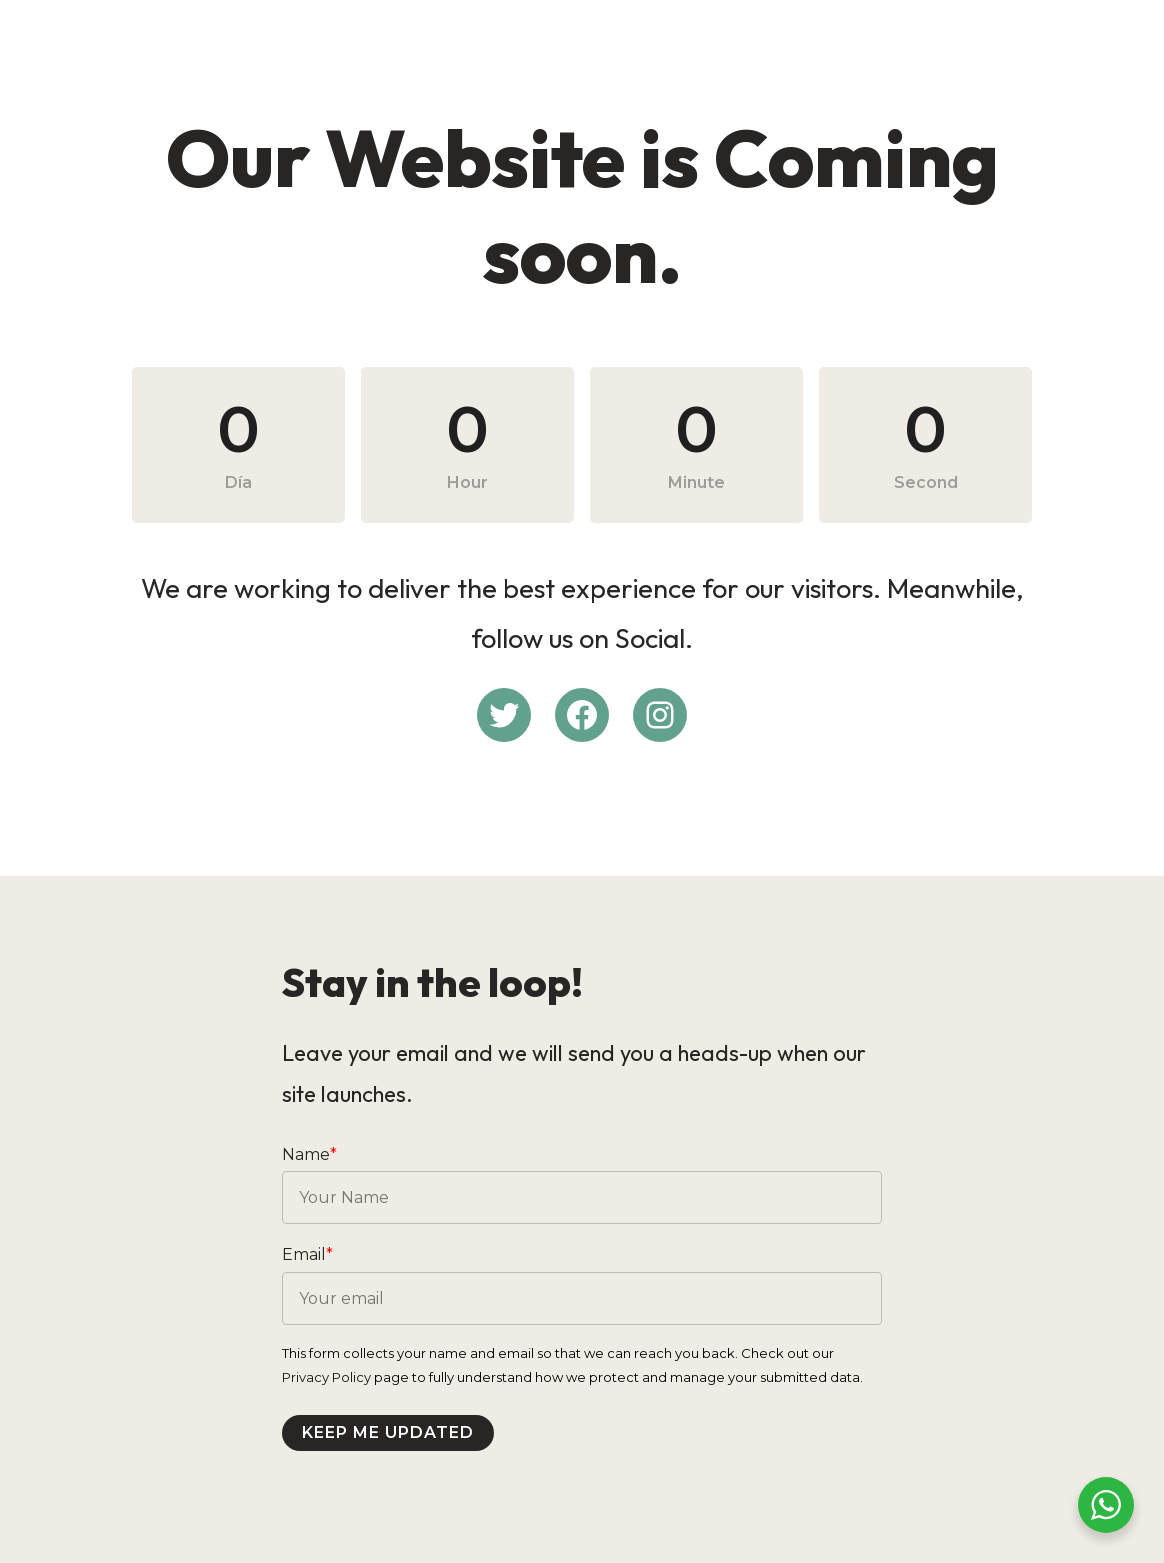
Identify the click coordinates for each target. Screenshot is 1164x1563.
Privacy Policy (326, 1377)
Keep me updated (388, 1432)
